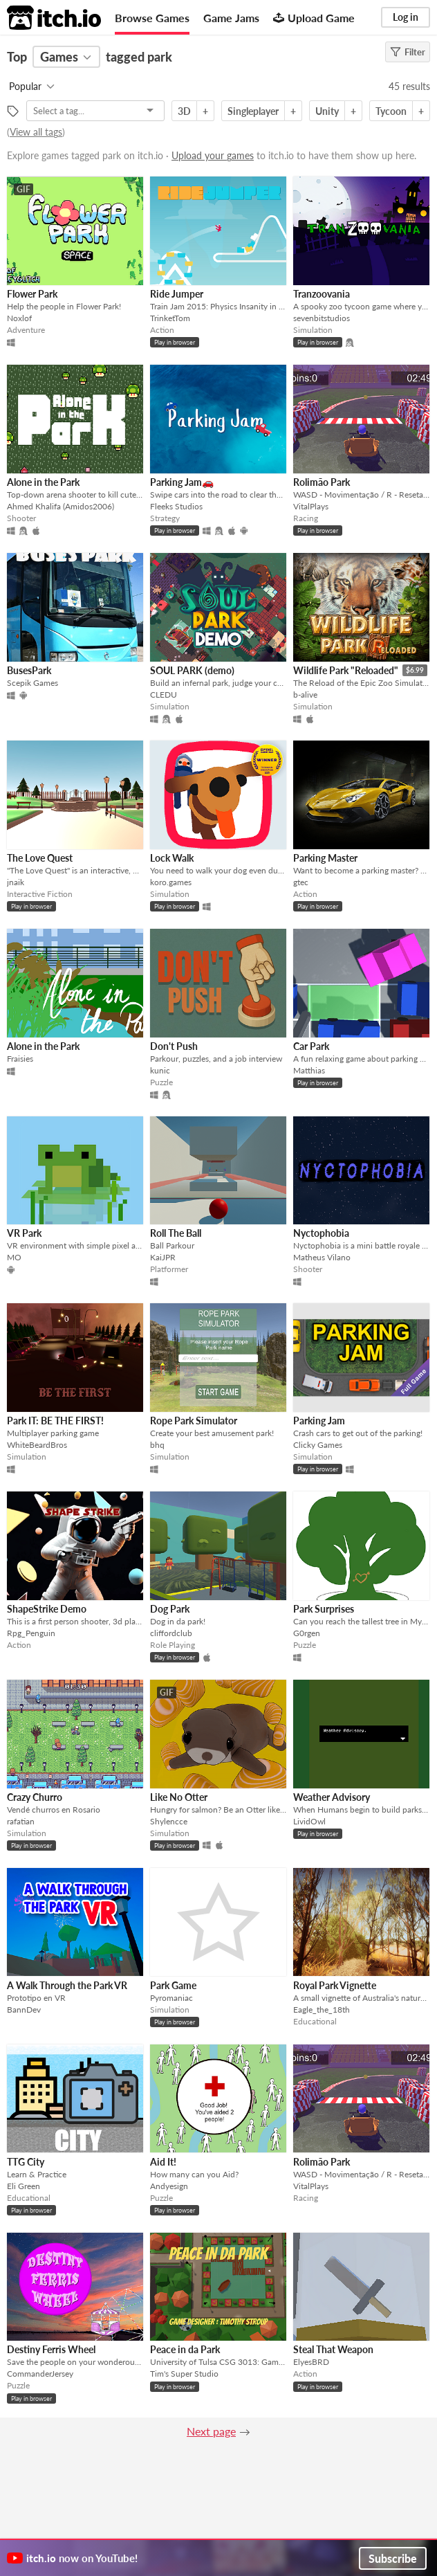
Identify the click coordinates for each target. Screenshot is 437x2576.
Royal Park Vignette (334, 1985)
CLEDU (163, 694)
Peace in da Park (185, 2349)
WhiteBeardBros (37, 1445)
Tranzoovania (321, 294)
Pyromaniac (171, 1998)
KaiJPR (163, 1257)
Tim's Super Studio (184, 2373)
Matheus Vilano (322, 1257)
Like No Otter (178, 1797)
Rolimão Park (321, 482)
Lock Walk (172, 858)
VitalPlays (310, 506)
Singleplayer (253, 111)
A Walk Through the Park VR (67, 1985)
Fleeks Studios (176, 506)
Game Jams (231, 17)
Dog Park (169, 1609)
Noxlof (19, 318)
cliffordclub (171, 1633)
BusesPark (29, 670)
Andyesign (169, 2186)
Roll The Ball (175, 1233)
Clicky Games (317, 1445)
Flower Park (32, 294)
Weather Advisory (331, 1797)
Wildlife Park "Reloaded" (345, 670)
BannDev (24, 2009)
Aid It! (163, 2162)
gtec (300, 882)
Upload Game (314, 17)
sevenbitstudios (321, 318)
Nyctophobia (321, 1233)
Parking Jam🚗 (182, 482)
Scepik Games (32, 683)
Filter (407, 51)
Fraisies (20, 1058)
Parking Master (325, 858)
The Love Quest (40, 858)
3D (184, 111)
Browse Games (152, 17)
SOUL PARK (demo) (192, 670)
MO (14, 1257)
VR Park (24, 1233)
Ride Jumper (176, 294)
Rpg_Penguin (31, 1633)
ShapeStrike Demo (46, 1609)
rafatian (21, 1821)
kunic (160, 1070)
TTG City (25, 2162)
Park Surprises (323, 1609)
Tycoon (391, 111)
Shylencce (168, 1821)
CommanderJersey (40, 2373)
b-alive (305, 694)
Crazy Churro (34, 1797)
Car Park (311, 1046)
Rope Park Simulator (193, 1420)
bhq (157, 1445)
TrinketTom (170, 318)
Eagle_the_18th (321, 2009)
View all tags (36, 132)
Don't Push (174, 1046)
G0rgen (306, 1633)
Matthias (309, 1070)
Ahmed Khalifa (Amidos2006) (60, 506)
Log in (405, 17)
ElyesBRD (311, 2362)
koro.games (171, 882)
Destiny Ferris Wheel (51, 2349)
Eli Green (23, 2186)
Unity (327, 111)
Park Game (173, 1985)
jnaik (15, 882)
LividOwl (309, 1821)
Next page (211, 2431)
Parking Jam (319, 1420)
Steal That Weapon (333, 2349)
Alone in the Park (43, 482)
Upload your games (212, 155)
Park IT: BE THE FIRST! (55, 1420)
